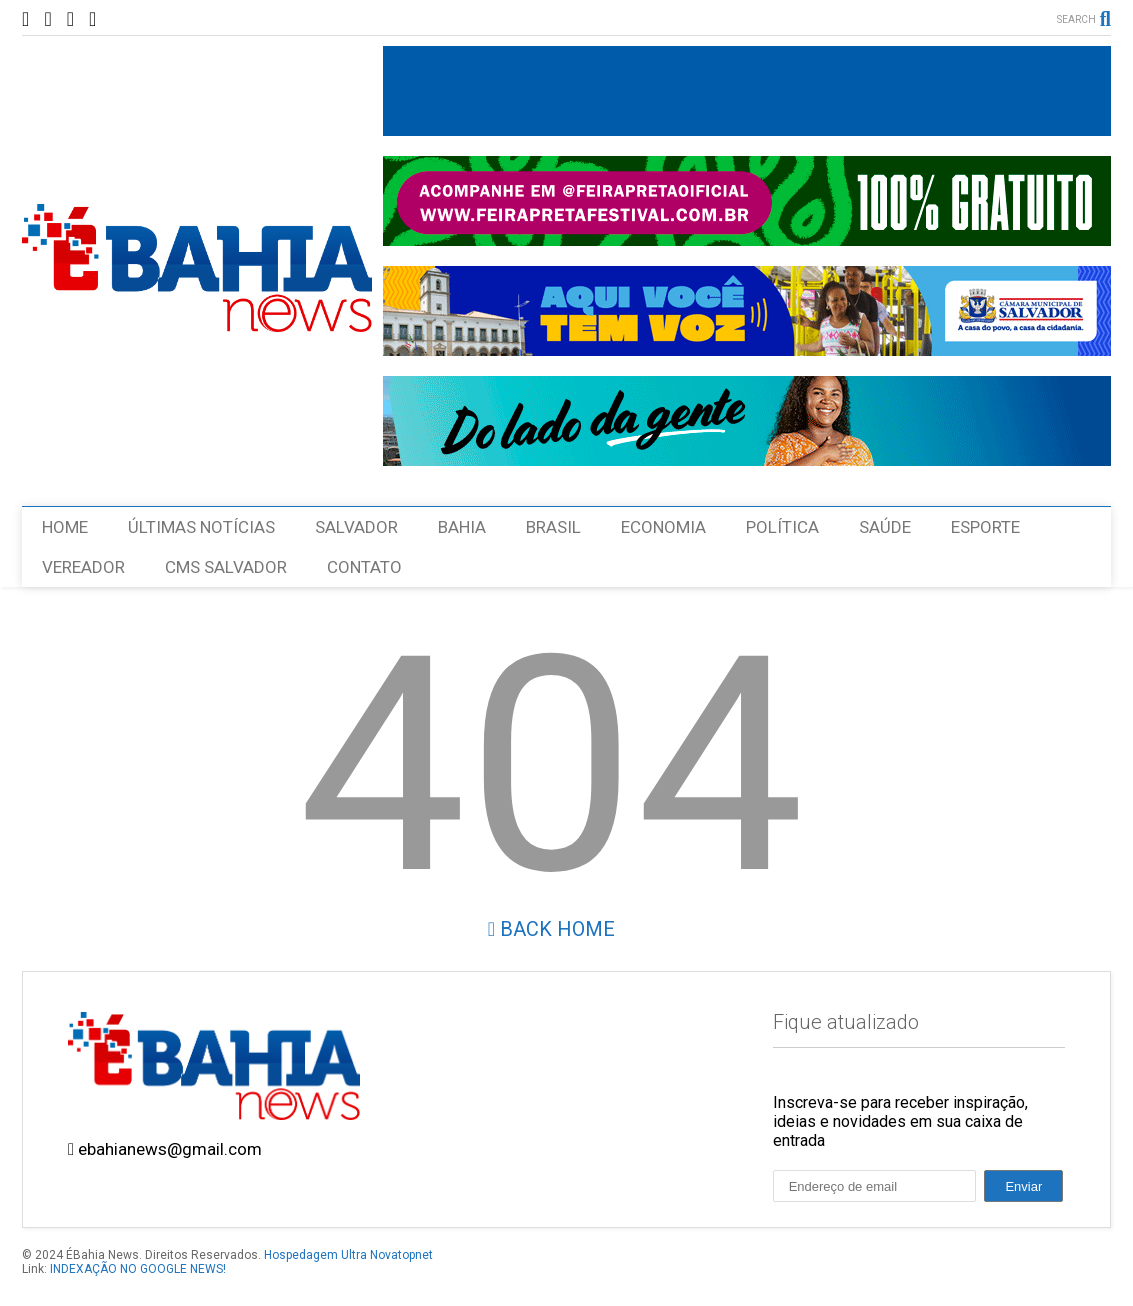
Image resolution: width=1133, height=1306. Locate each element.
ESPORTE (985, 527)
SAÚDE (885, 527)
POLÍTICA (782, 527)
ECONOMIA (663, 527)
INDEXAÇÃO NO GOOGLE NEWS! (138, 1269)
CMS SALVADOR (226, 567)
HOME (65, 527)
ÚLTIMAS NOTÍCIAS (201, 527)
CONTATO (364, 567)
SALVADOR (356, 527)
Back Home (551, 929)
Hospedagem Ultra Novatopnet (348, 1255)
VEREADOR (83, 567)
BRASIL (553, 527)
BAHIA (462, 527)
